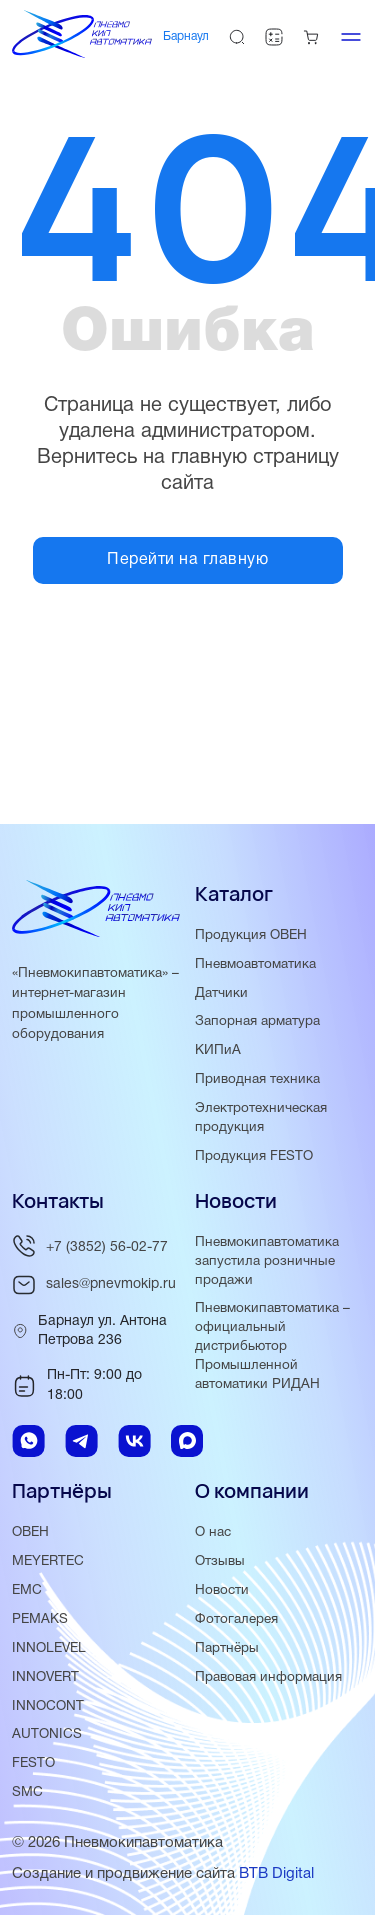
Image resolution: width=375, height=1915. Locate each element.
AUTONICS (47, 1734)
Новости (222, 1590)
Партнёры (227, 1648)
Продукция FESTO (254, 1156)
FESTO (33, 1763)
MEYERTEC (48, 1561)
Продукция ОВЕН (251, 935)
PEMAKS (40, 1619)
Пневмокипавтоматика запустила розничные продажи (267, 1261)
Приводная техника (257, 1079)
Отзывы (220, 1561)
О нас (213, 1532)
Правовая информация (268, 1677)
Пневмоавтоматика (255, 964)
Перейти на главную (187, 560)
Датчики (221, 993)
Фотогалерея (236, 1619)
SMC (27, 1792)
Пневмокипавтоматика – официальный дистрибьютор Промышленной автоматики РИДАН (272, 1346)
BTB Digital (276, 1874)
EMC (27, 1590)
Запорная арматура (257, 1021)
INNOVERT (45, 1677)
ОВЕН (30, 1532)
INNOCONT (48, 1706)
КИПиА (218, 1050)
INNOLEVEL (49, 1648)
